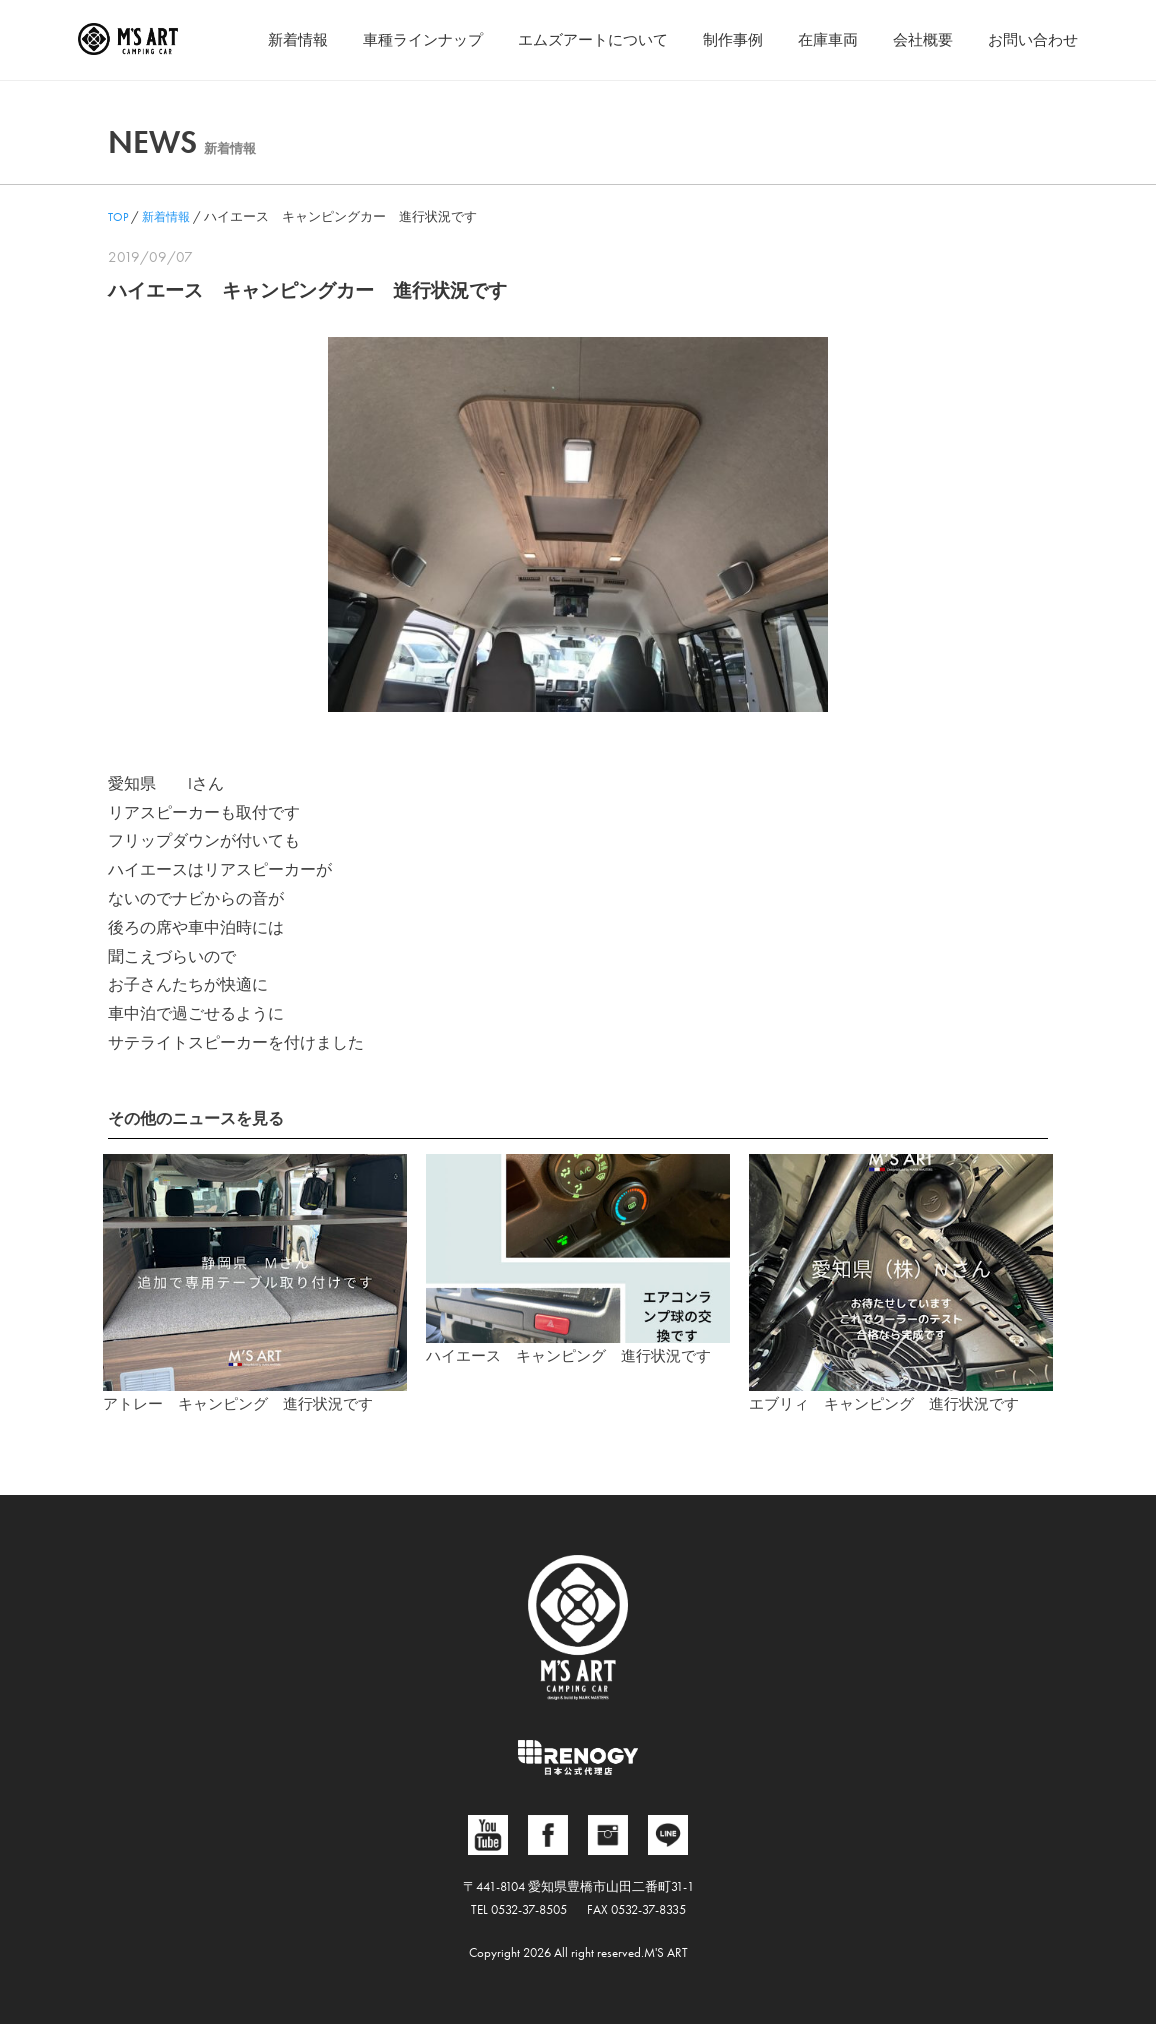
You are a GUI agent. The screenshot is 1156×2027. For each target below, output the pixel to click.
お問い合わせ (1030, 39)
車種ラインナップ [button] (391, 39)
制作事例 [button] (717, 39)
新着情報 (260, 39)
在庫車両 (816, 39)
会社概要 (915, 39)
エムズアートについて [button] (570, 39)
